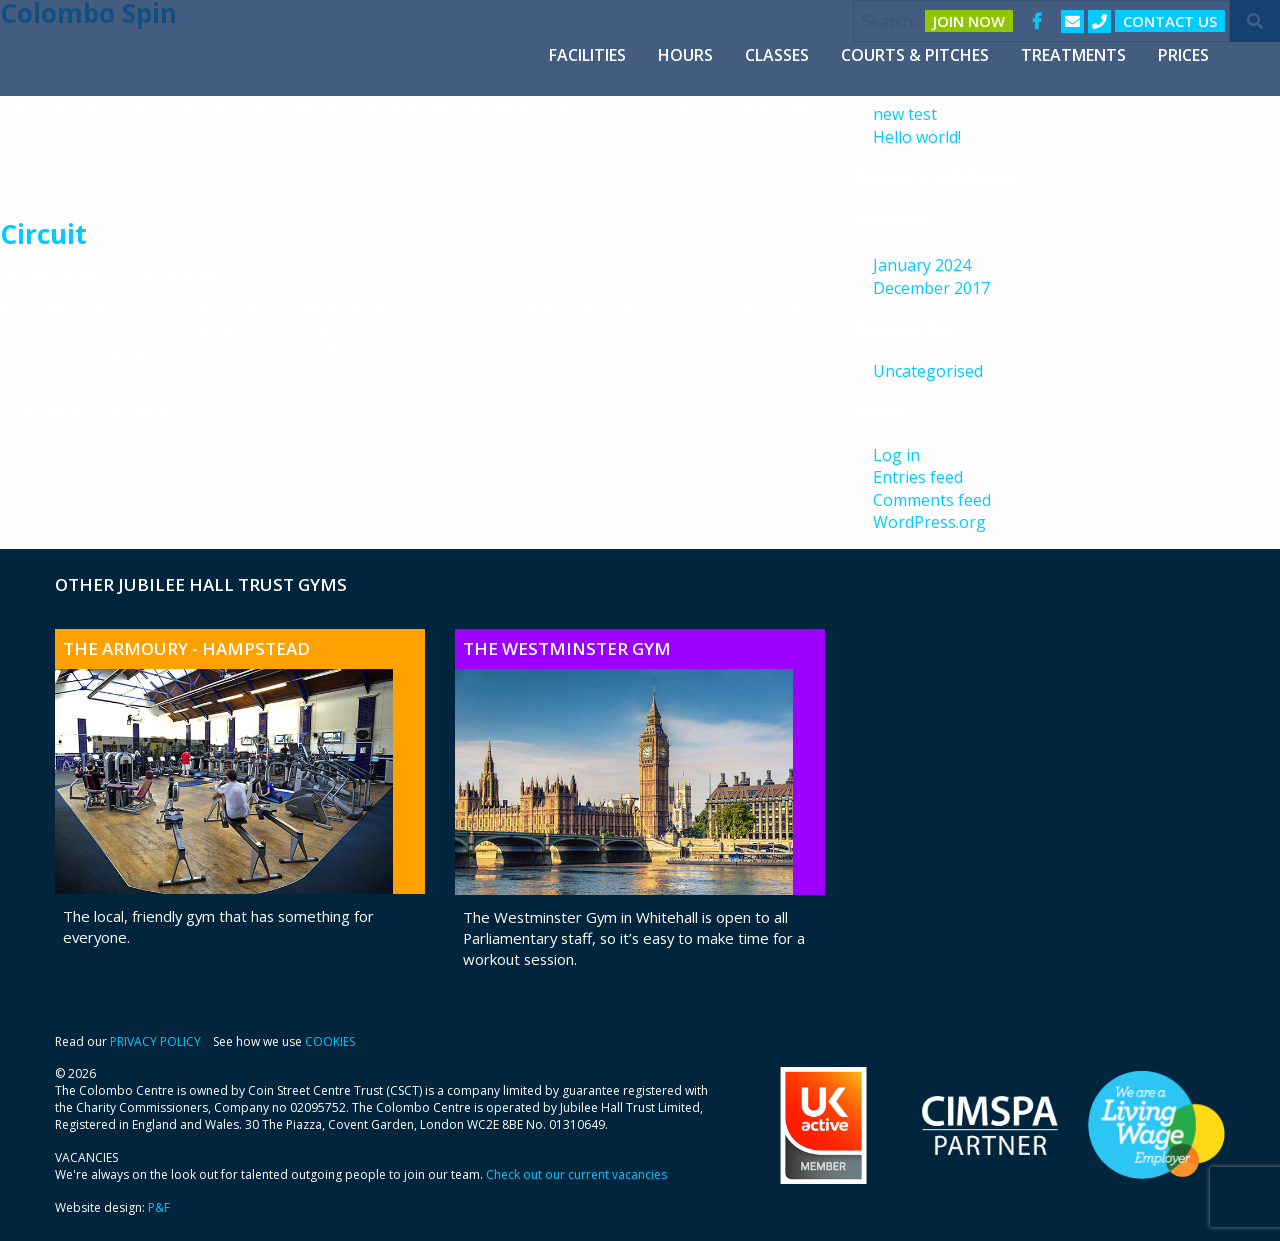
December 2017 (931, 288)
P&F (159, 1207)
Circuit (43, 234)
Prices (1183, 55)
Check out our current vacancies (576, 1174)
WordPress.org (929, 522)
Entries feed (918, 477)
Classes (777, 55)
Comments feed (932, 500)
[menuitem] (587, 55)
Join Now (969, 21)
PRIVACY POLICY (155, 1041)
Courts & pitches (915, 55)
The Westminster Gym (567, 648)
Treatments (1073, 55)
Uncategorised (928, 371)
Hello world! (917, 137)
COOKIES (330, 1041)
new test (905, 114)
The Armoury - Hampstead (186, 648)
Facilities (587, 55)
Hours (685, 55)
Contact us (1170, 21)
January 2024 (922, 265)
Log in (896, 455)
